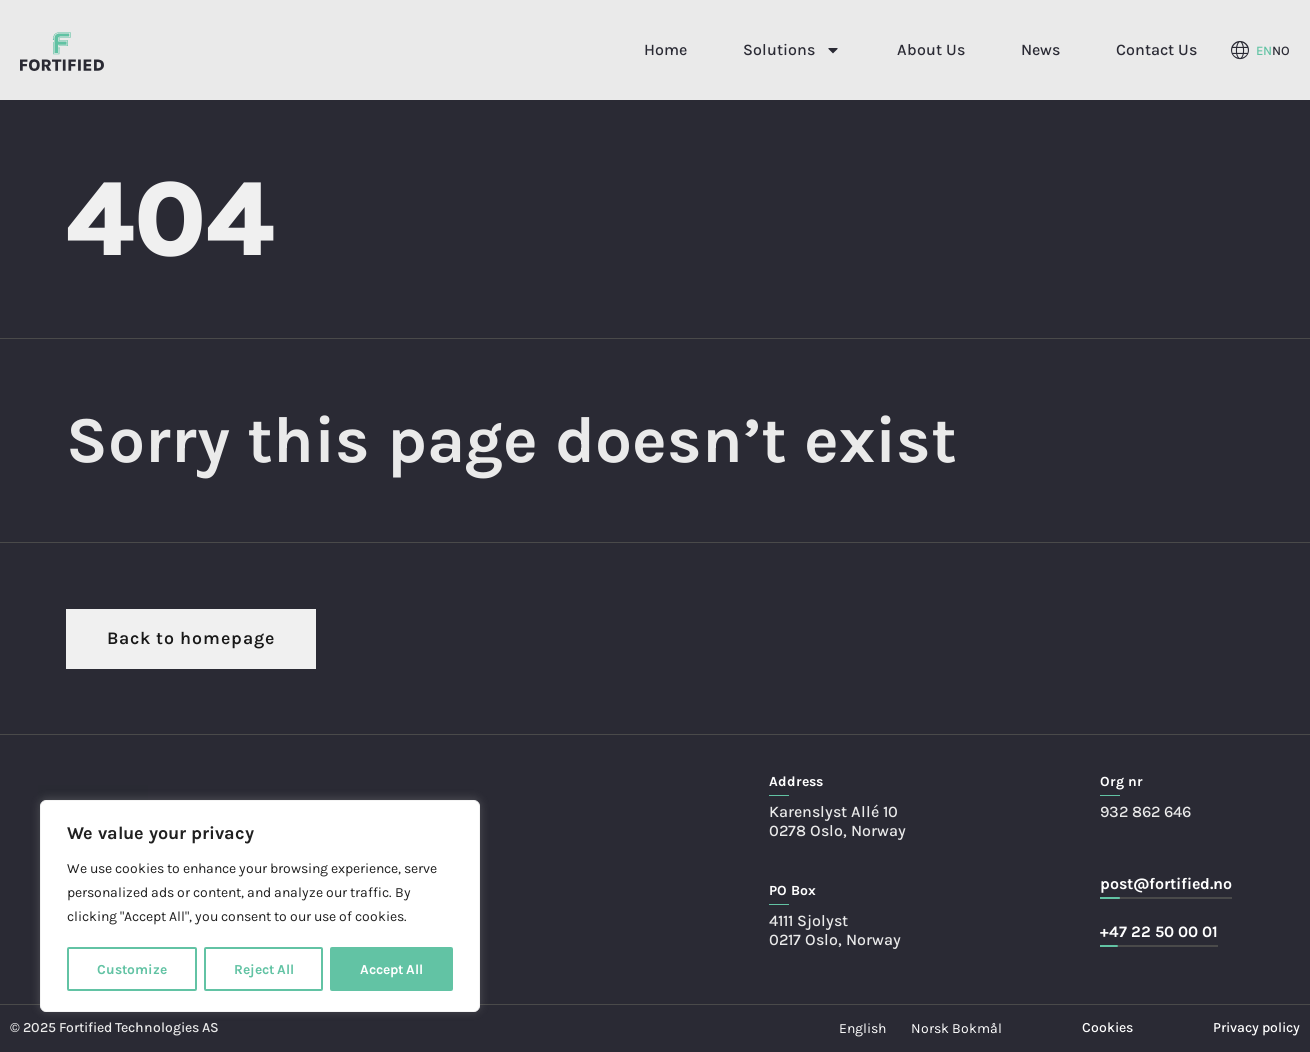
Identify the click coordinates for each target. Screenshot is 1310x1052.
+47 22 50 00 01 (1159, 931)
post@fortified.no (1166, 883)
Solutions (792, 50)
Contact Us (1156, 49)
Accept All (392, 968)
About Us (931, 49)
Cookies (1107, 1027)
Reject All (263, 968)
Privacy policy (1256, 1027)
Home (665, 49)
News (1040, 49)
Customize (131, 968)
